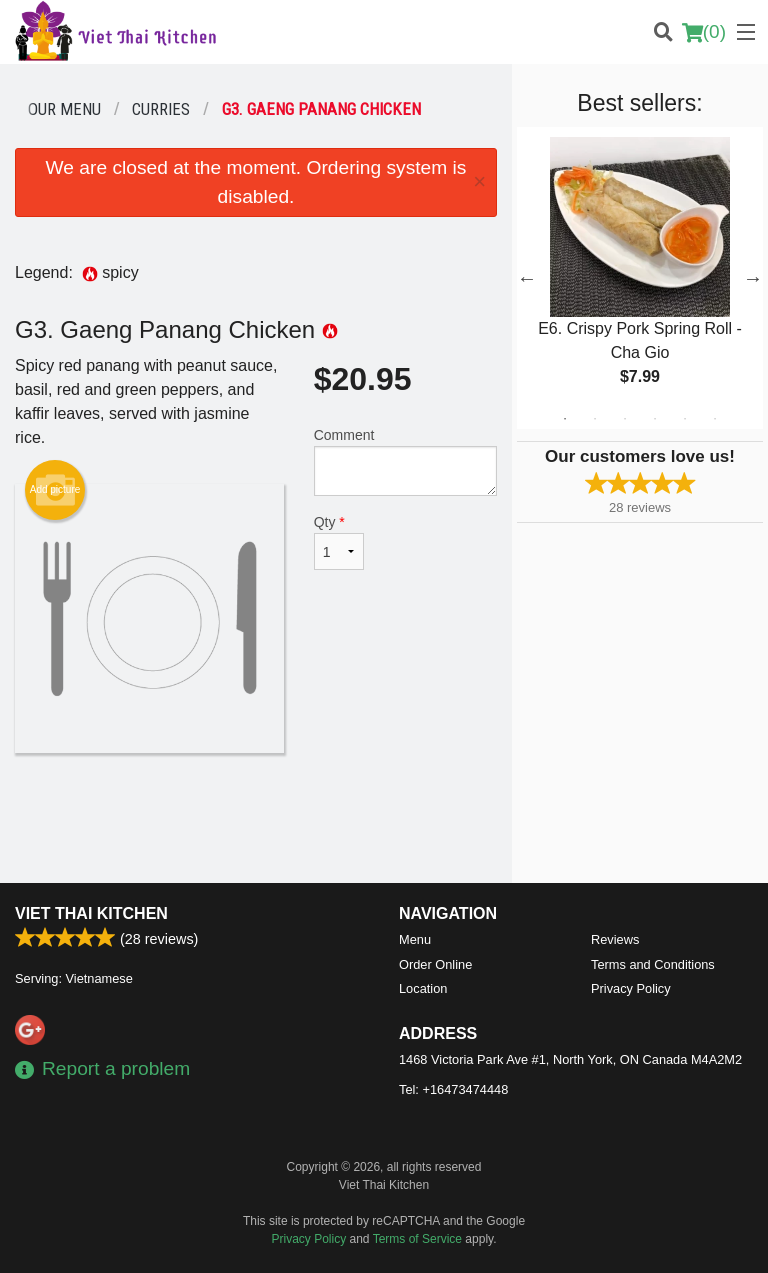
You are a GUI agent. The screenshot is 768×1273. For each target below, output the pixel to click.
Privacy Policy (631, 988)
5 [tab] (685, 419)
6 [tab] (715, 419)
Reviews (615, 939)
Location (423, 988)
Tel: (453, 1089)
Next (753, 278)
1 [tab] (565, 419)
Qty (339, 542)
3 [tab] (625, 419)
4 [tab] (655, 419)
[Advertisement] (256, 818)
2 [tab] (595, 419)
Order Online (435, 964)
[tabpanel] (640, 278)
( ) (704, 32)
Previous (527, 278)
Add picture (55, 490)
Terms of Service (417, 1239)
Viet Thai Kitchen (91, 913)
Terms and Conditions (653, 964)
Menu (415, 939)
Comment (405, 461)
